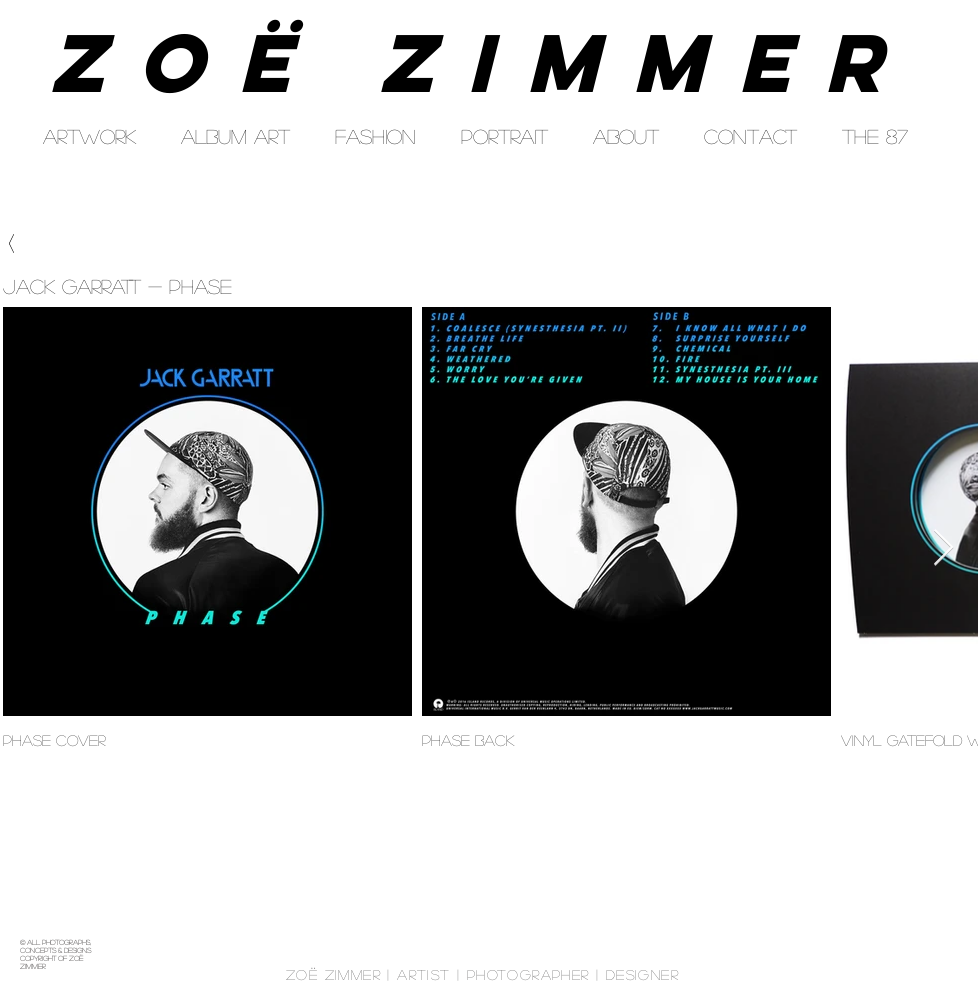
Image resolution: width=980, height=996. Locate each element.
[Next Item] (943, 548)
